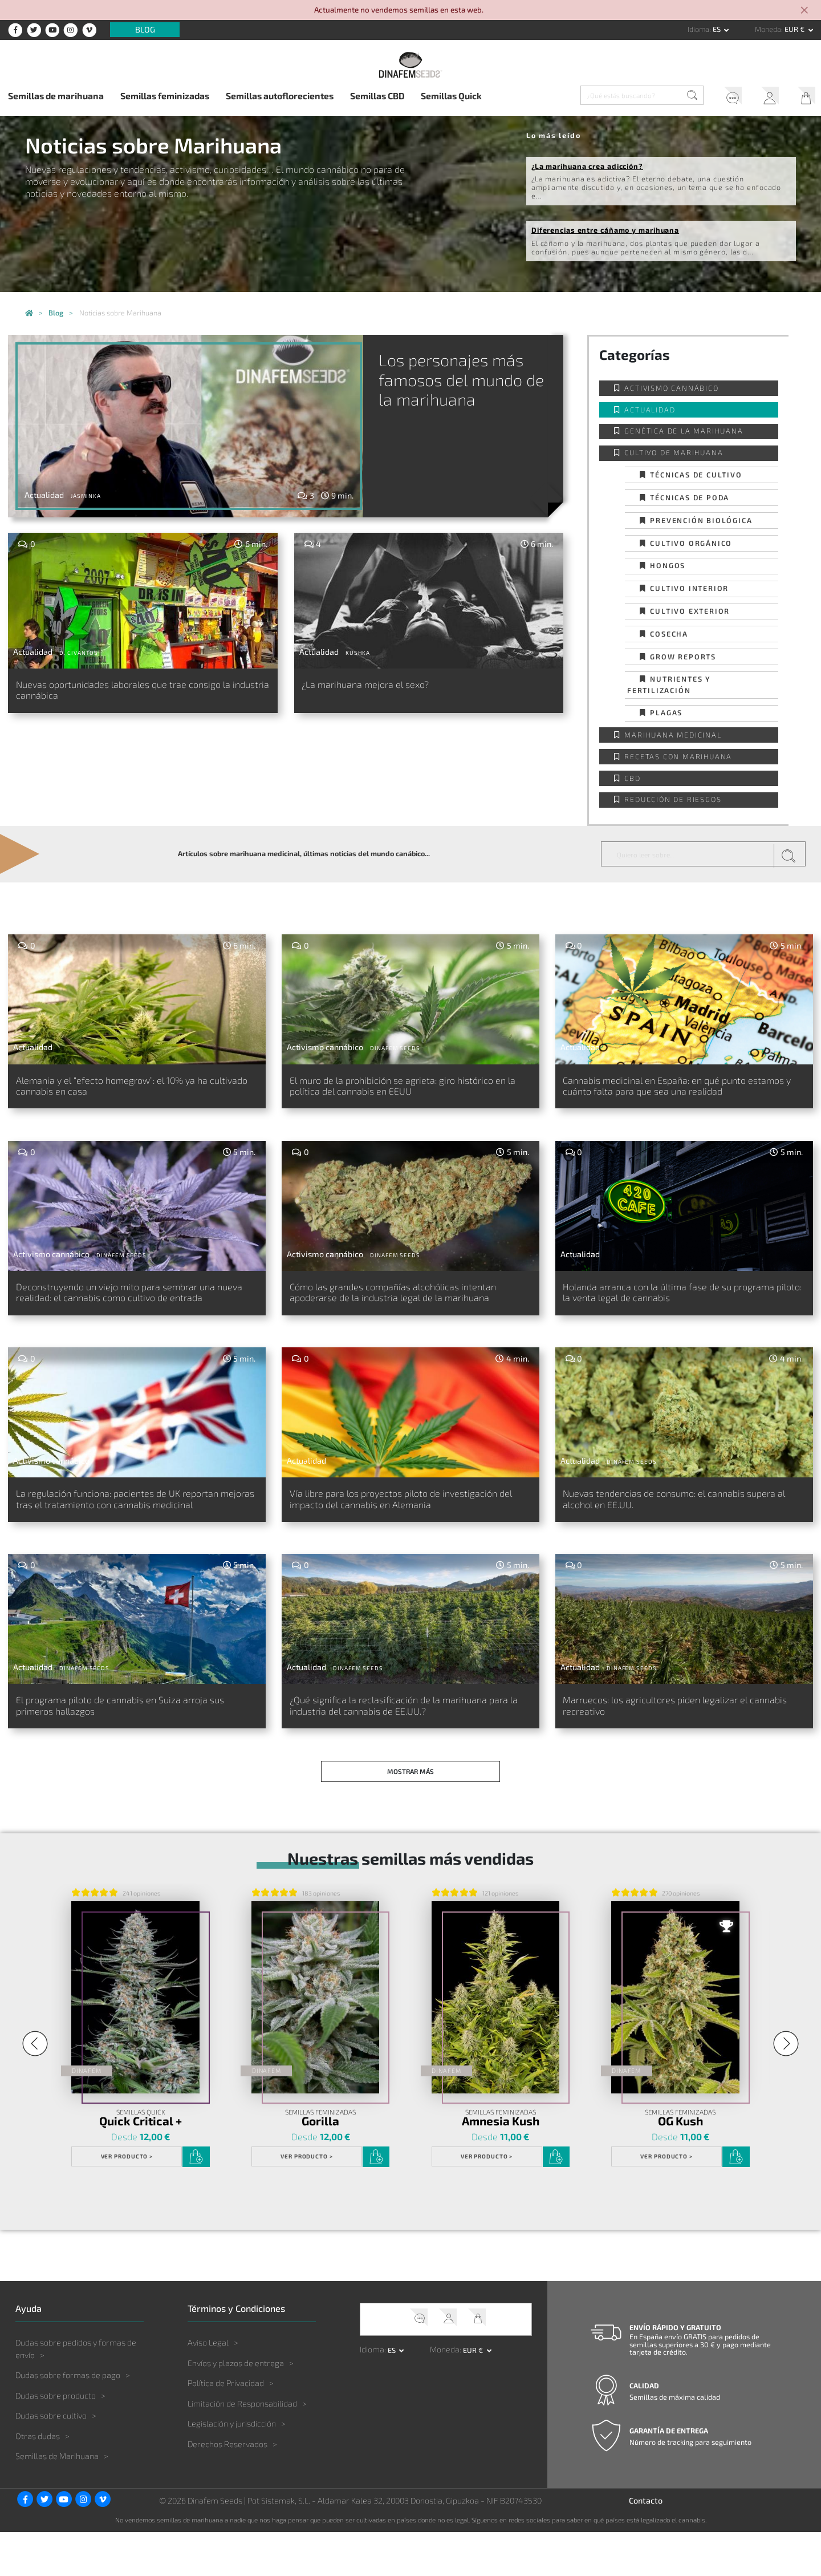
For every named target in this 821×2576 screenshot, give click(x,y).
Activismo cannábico (671, 387)
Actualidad (649, 409)
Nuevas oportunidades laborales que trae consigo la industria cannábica (140, 692)
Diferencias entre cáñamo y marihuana (605, 229)
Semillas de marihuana (56, 95)
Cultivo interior (689, 588)
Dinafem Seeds (395, 1047)
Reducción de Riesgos (672, 799)
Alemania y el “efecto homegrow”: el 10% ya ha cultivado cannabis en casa (131, 1087)
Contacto (646, 2544)
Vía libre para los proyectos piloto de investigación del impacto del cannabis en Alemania (392, 1536)
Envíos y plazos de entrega (236, 2406)
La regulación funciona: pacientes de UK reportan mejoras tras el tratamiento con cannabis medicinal (118, 1536)
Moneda (768, 29)
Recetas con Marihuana (678, 756)
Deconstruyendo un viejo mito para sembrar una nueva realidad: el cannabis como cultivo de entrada (137, 1315)
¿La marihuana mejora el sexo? (379, 685)
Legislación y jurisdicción (232, 2467)
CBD (632, 778)
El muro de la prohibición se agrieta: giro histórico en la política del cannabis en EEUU (399, 1087)
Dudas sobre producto (55, 2439)
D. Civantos (78, 652)
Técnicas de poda (689, 497)
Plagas (666, 712)
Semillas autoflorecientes (280, 95)
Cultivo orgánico (691, 543)
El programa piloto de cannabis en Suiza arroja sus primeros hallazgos (132, 1750)
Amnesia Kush (500, 2165)
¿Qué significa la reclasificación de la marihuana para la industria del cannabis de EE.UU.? (409, 1750)
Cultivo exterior (690, 610)
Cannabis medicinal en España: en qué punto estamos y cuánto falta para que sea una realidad (673, 1094)
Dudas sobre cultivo (51, 2459)
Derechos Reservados (227, 2487)
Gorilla (320, 2165)
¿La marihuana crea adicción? (587, 166)
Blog (145, 30)
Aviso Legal (208, 2386)
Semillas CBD (377, 95)
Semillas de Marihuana (57, 2500)
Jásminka (86, 495)
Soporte (728, 97)
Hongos (667, 565)
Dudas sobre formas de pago (67, 2419)
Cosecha (669, 633)
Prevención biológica (701, 520)
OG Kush (680, 2165)
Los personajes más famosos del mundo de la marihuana (456, 379)
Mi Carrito (802, 97)
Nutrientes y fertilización (668, 684)
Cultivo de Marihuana (673, 452)
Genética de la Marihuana (683, 430)
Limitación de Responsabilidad (242, 2447)
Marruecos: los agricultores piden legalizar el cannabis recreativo (675, 1750)
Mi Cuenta (765, 97)
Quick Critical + (140, 2165)
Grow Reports (683, 656)
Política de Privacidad (226, 2427)
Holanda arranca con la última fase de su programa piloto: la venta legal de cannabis (670, 1308)
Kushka (358, 652)
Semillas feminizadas (164, 95)
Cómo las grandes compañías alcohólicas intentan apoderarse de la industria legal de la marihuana (404, 1315)
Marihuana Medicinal (672, 734)
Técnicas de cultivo (696, 474)
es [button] (717, 29)
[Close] (805, 11)
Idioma (698, 29)
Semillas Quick (451, 95)
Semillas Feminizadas (320, 2155)
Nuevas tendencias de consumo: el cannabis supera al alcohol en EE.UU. (672, 1529)
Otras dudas (37, 2479)
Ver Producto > (127, 2200)
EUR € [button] (795, 29)
